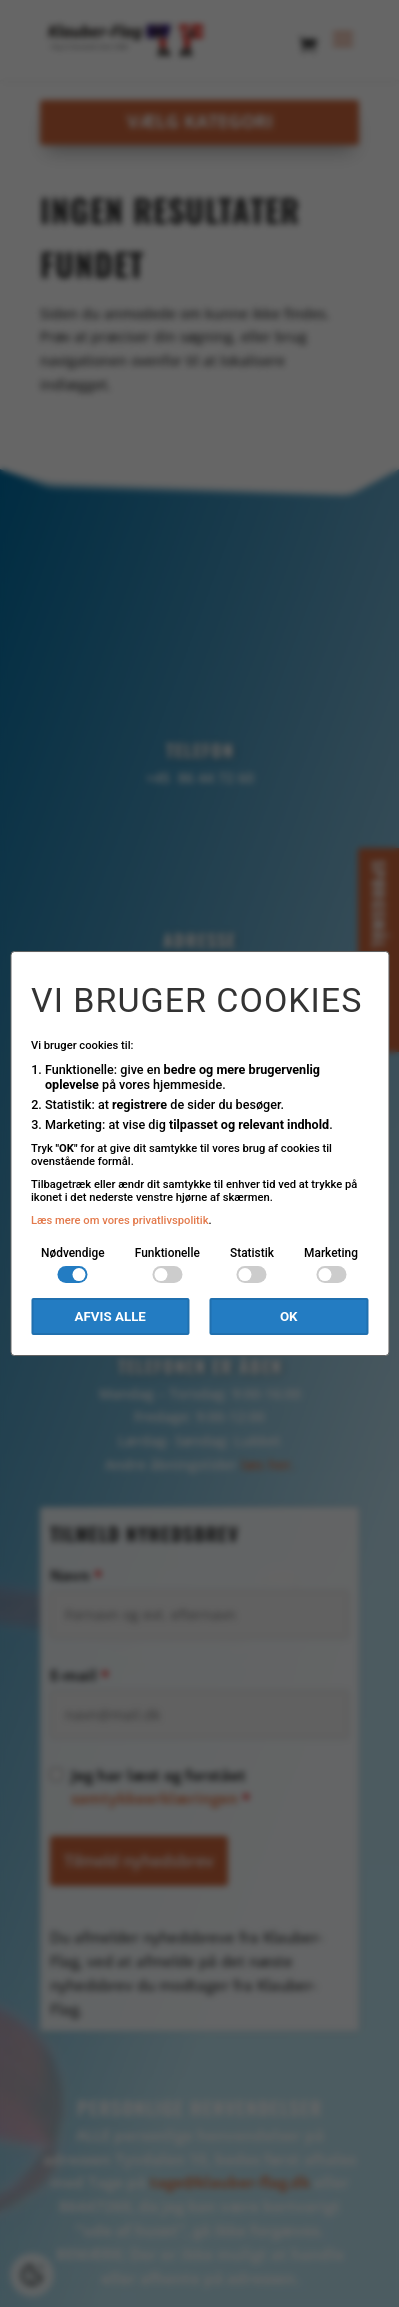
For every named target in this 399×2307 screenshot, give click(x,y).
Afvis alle (110, 1316)
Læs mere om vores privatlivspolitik (120, 1220)
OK (289, 1316)
